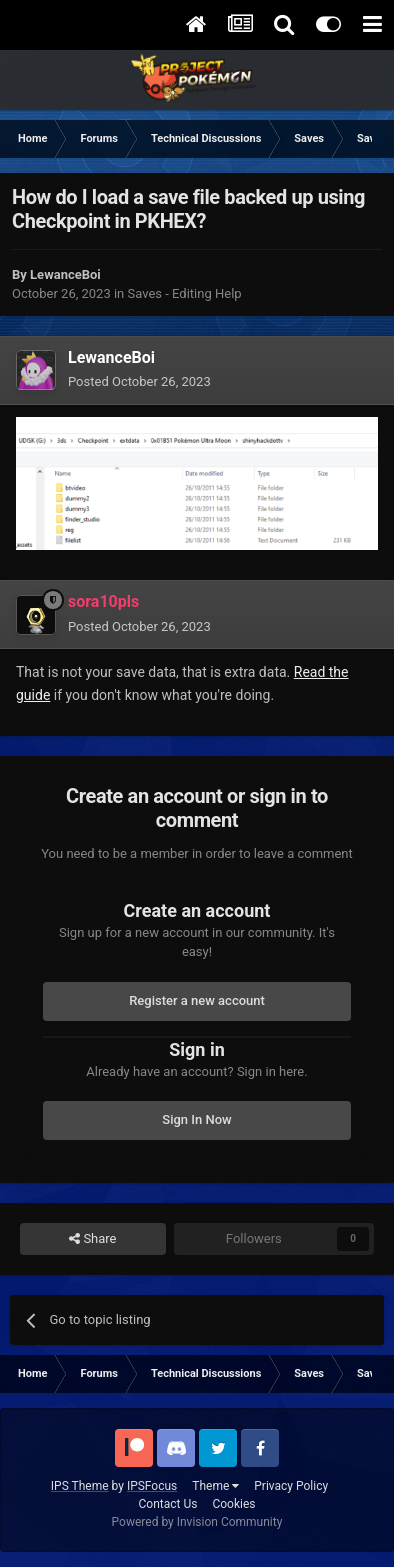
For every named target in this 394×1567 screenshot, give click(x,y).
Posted (139, 381)
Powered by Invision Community (197, 1522)
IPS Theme (80, 1486)
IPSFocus (152, 1486)
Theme (215, 1486)
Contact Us (168, 1504)
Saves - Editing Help (185, 293)
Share (92, 1239)
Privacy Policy (291, 1486)
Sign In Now (196, 1119)
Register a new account (197, 1000)
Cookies (233, 1504)
